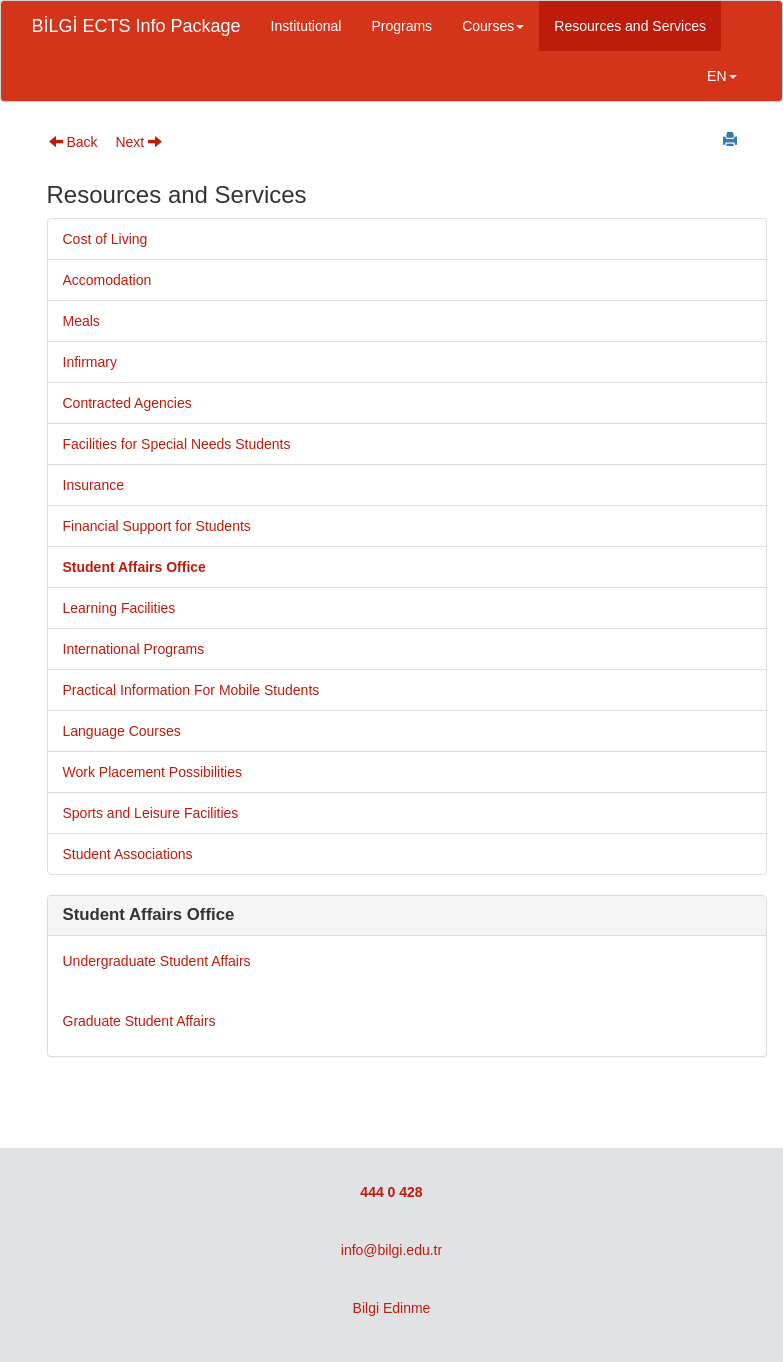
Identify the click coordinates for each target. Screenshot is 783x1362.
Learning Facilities (119, 608)
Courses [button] (493, 26)
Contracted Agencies (127, 403)
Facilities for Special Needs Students (177, 444)
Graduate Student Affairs (139, 1021)
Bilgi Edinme (392, 1308)
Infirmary (90, 362)
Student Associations (128, 854)
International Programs (134, 649)
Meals (81, 321)
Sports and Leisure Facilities (151, 813)
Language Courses (122, 731)
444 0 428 (391, 1192)
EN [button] (721, 76)
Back (73, 142)
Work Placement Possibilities (152, 772)
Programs (401, 26)
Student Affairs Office (134, 567)
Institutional (306, 26)
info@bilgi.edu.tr (391, 1250)
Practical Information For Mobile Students (191, 690)
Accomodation (107, 280)
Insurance (93, 485)
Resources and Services (630, 26)
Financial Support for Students (157, 526)
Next (138, 142)
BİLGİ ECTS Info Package (136, 26)
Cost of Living (105, 239)
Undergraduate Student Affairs (157, 961)
